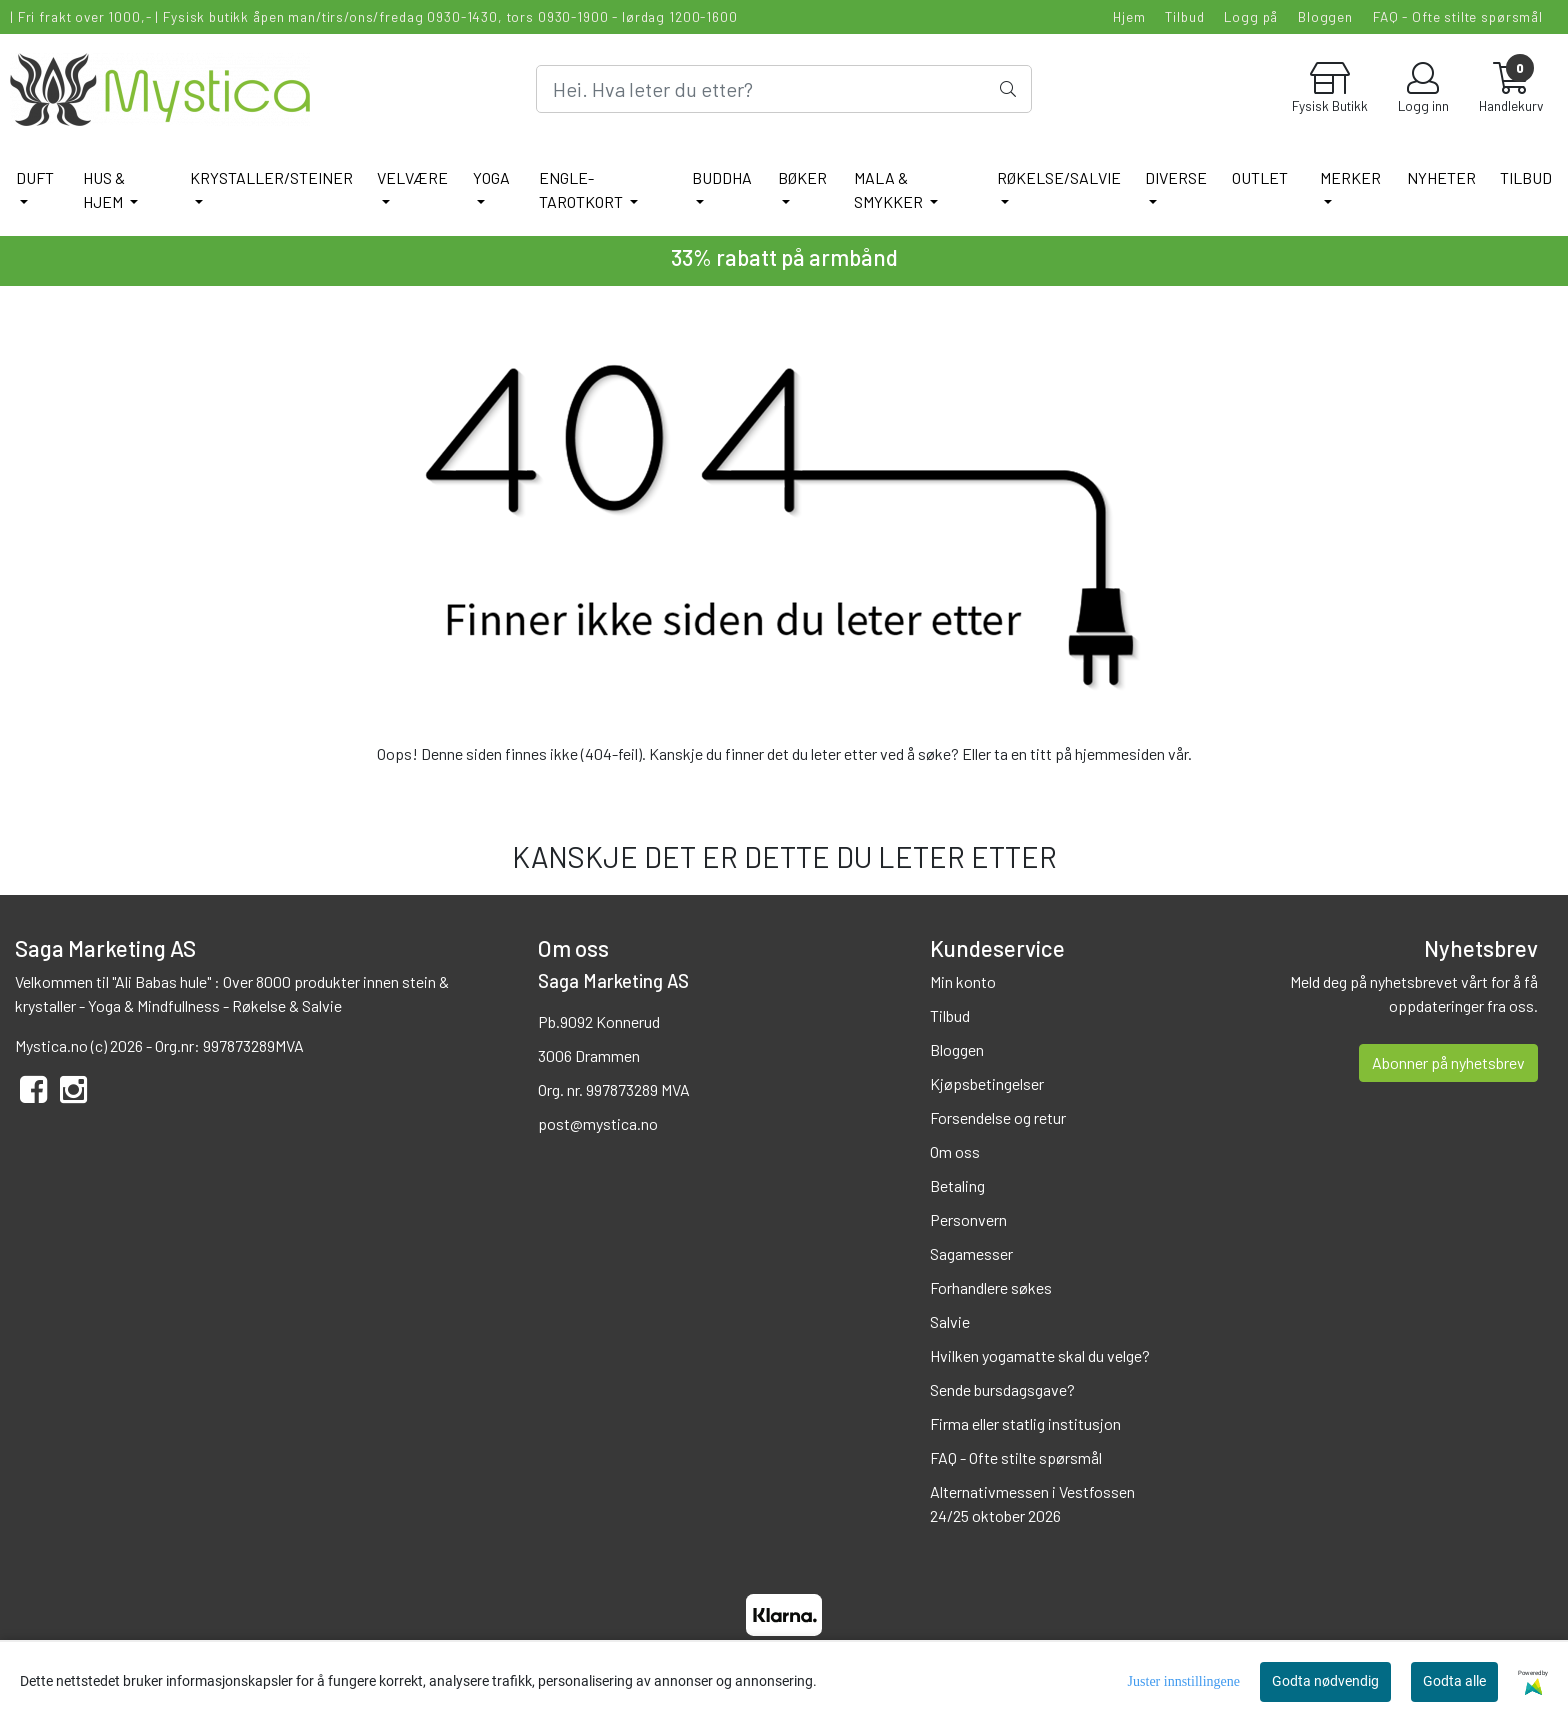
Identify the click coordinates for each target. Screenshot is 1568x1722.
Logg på (1251, 16)
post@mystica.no (598, 1123)
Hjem (1129, 16)
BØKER (802, 177)
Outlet (1260, 177)
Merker (1350, 177)
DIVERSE (1176, 177)
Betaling (957, 1185)
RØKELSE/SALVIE (1059, 177)
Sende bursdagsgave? (1002, 1389)
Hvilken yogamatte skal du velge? (1040, 1355)
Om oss (955, 1151)
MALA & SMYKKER (890, 189)
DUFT (35, 177)
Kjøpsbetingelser (987, 1083)
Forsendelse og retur (998, 1117)
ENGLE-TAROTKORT (582, 189)
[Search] (784, 89)
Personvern (968, 1219)
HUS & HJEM (104, 189)
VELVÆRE (412, 177)
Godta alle (1454, 1681)
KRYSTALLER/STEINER (271, 177)
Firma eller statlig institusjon (1025, 1423)
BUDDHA (722, 177)
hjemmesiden (1120, 753)
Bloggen (1325, 16)
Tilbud (1184, 16)
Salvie (950, 1321)
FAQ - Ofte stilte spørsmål (1458, 16)
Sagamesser (971, 1253)
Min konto (963, 981)
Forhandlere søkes (991, 1287)
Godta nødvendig (1325, 1681)
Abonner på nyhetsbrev (1448, 1062)
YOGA (491, 177)
